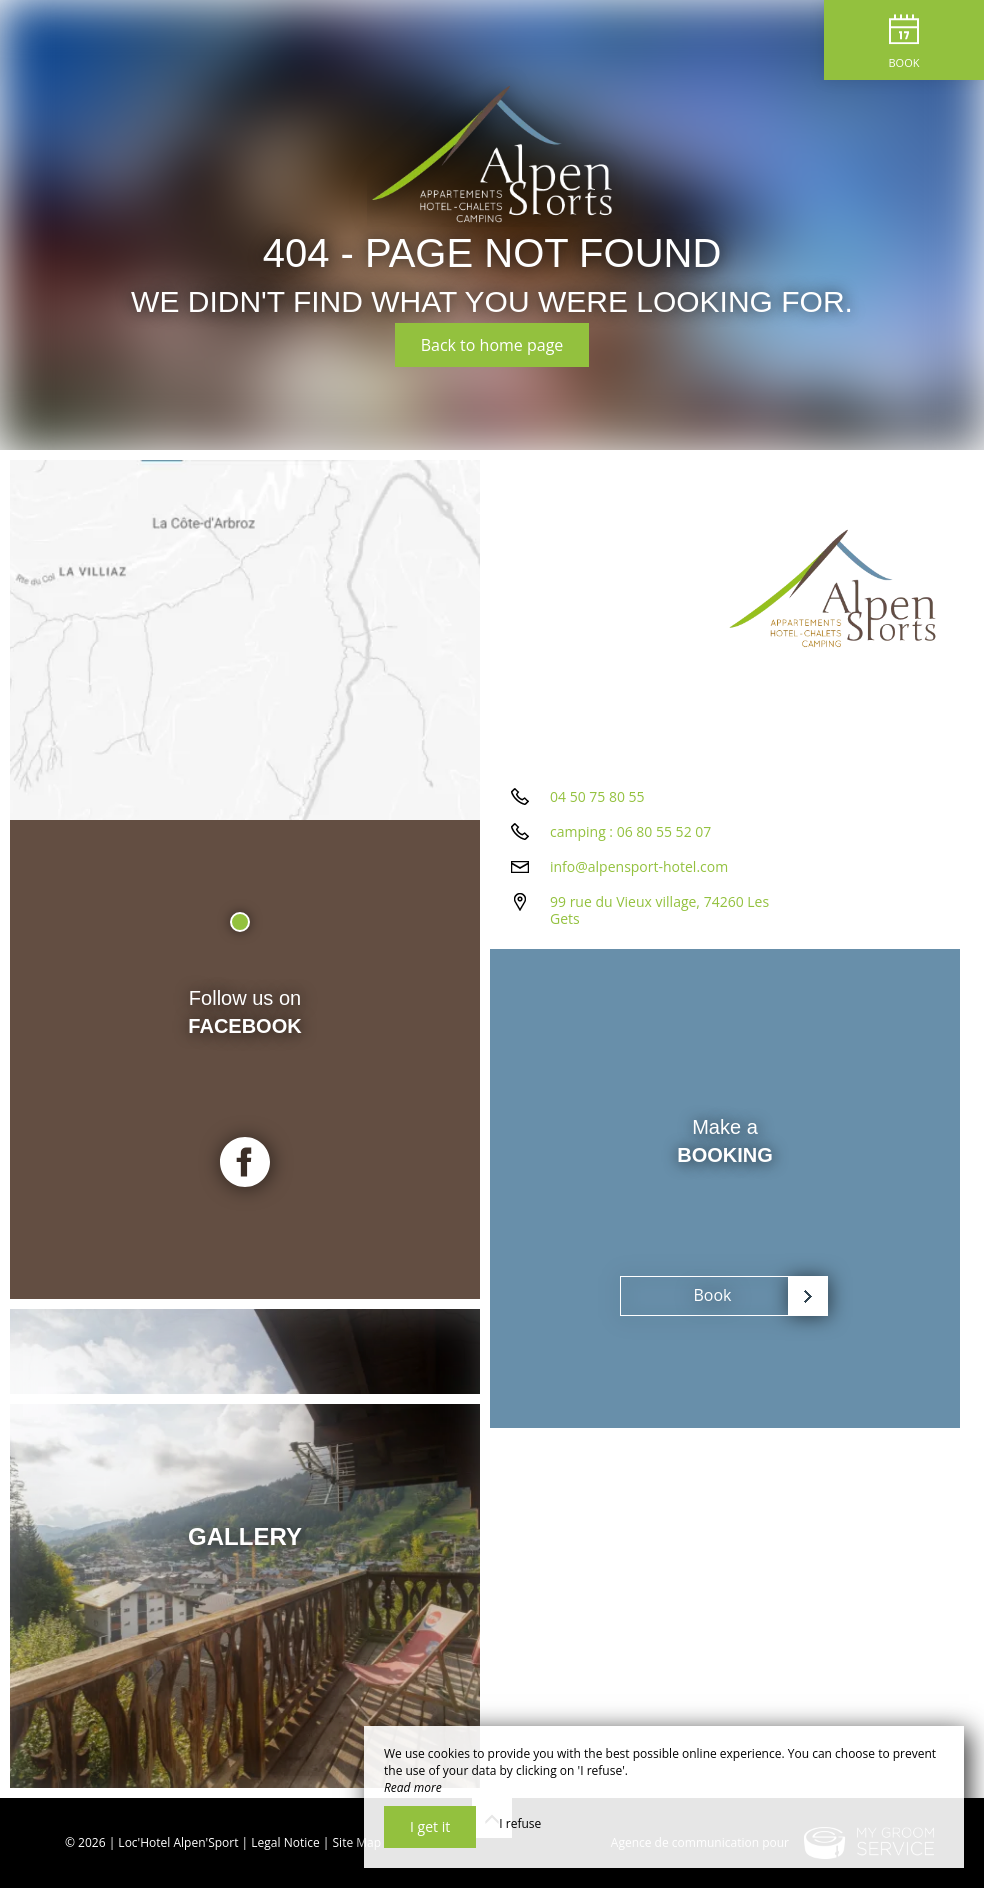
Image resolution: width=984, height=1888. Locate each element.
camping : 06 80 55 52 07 (630, 831)
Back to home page (492, 345)
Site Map (357, 1842)
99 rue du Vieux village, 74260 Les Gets (659, 910)
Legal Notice (285, 1842)
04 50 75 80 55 (597, 796)
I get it (430, 1826)
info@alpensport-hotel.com (639, 866)
